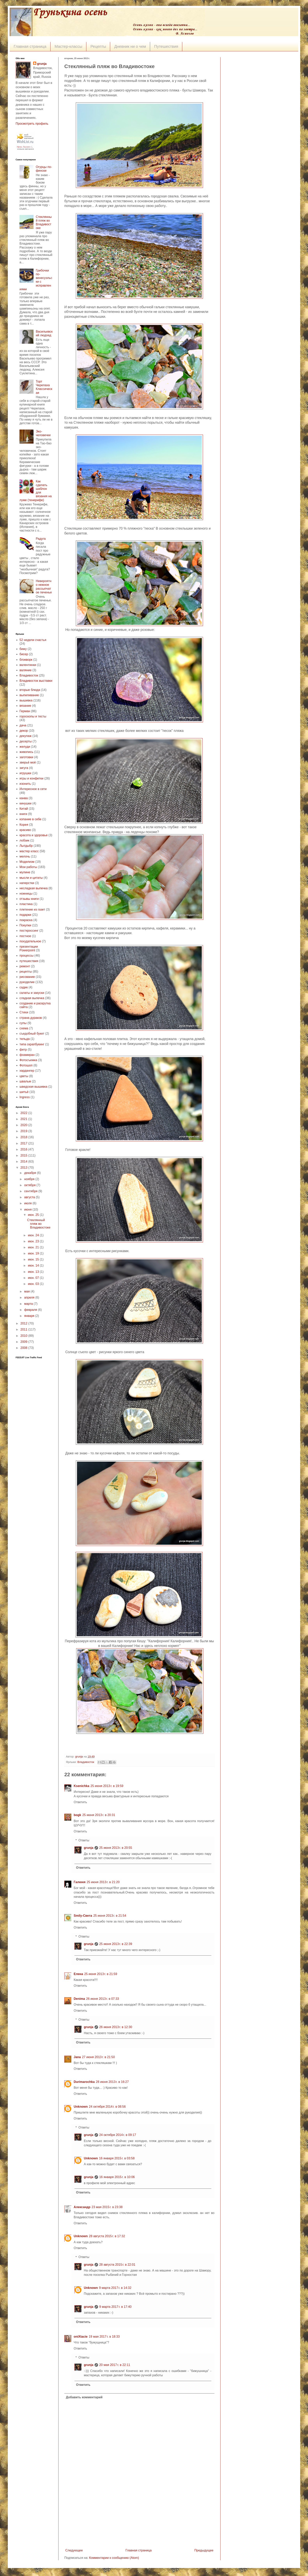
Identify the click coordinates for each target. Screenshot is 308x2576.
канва (23, 798)
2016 (24, 1149)
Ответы (84, 1840)
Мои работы (28, 867)
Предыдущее (203, 2550)
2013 (24, 1167)
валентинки (27, 665)
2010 (24, 1335)
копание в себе (30, 819)
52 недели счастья (32, 640)
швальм (25, 1081)
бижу (23, 649)
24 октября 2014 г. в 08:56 (107, 2106)
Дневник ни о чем (130, 46)
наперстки (26, 883)
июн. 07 (34, 1277)
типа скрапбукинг (31, 1044)
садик (23, 987)
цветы (23, 1076)
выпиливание (29, 695)
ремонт (24, 966)
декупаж (25, 736)
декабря (30, 1172)
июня (28, 1209)
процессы (26, 955)
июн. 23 (34, 1241)
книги (23, 814)
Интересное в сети (33, 789)
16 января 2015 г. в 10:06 (117, 2177)
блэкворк (25, 659)
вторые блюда (29, 689)
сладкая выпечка (31, 998)
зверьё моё (27, 762)
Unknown (81, 2106)
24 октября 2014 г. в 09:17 (117, 2135)
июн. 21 (34, 1247)
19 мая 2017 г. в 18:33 (104, 2336)
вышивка (26, 700)
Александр (82, 2207)
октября (30, 1185)
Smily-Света (83, 1915)
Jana (77, 2057)
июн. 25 (34, 1214)
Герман (24, 711)
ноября (29, 1179)
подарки (25, 914)
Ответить (80, 1802)
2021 (24, 1119)
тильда (24, 1038)
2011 (24, 1329)
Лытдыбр (26, 845)
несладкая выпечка (33, 888)
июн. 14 (34, 1265)
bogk (77, 1815)
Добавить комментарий (84, 2397)
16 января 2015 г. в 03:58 (117, 2158)
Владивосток (85, 1762)
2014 (24, 1161)
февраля (31, 1309)
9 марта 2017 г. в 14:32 (115, 2287)
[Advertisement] (139, 2517)
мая (27, 1291)
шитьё (23, 1092)
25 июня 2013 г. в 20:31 (98, 1815)
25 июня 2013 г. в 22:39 (115, 1944)
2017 (24, 1143)
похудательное (30, 941)
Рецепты (98, 46)
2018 (24, 1137)
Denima (79, 1998)
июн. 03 (34, 1283)
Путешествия (166, 46)
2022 (24, 1113)
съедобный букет (31, 1033)
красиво (25, 830)
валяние (25, 670)
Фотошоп (26, 1065)
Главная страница (30, 46)
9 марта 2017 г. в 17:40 (115, 2306)
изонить (25, 783)
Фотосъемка (28, 1060)
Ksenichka (81, 1786)
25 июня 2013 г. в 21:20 (103, 1882)
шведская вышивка (33, 1086)
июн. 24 (34, 1235)
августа (30, 1197)
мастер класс (29, 851)
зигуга (23, 768)
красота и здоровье (33, 835)
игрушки (25, 773)
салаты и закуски (31, 992)
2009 (24, 1341)
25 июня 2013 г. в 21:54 (109, 1915)
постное (25, 936)
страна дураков (30, 1017)
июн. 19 (34, 1253)
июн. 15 (34, 1259)
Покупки (25, 925)
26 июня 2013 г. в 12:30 (115, 2027)
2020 (24, 1125)
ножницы (26, 893)
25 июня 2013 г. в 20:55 (115, 1847)
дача (22, 725)
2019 (24, 1131)
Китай (23, 808)
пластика (26, 904)
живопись (26, 752)
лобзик (24, 840)
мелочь (24, 856)
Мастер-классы (68, 46)
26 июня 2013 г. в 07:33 (102, 1998)
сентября (31, 1191)
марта (29, 1303)
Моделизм (26, 861)
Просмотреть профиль (32, 123)
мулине (24, 872)
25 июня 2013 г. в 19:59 (106, 1786)
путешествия (28, 961)
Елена (78, 1974)
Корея (23, 824)
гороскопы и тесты (32, 716)
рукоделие (27, 982)
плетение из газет (32, 909)
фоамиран (27, 1054)
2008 (24, 1347)
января (29, 1315)
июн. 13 (34, 1271)
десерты (25, 741)
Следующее (74, 2550)
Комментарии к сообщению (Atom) (114, 2557)
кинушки (25, 803)
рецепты (25, 971)
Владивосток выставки (35, 680)
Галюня (80, 1882)
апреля (29, 1297)
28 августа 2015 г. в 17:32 (107, 2236)
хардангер (26, 1070)
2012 (24, 1323)
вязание (25, 705)
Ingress (24, 1097)
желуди (24, 746)
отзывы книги (29, 898)
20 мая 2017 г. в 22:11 (114, 2365)
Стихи (23, 1012)
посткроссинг (28, 930)
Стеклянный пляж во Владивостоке (38, 1223)
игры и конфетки (31, 778)
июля (28, 1203)
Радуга (41, 538)
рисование (27, 976)
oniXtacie (81, 2336)
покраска (26, 920)
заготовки (26, 757)
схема (23, 1028)
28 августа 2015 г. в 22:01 (117, 2264)
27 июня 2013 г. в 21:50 (98, 2057)
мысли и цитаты (31, 877)
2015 (24, 1155)
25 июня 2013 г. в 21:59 (100, 1974)
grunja (79, 1756)
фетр (23, 1049)
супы (23, 1023)
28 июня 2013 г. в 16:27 (112, 2081)
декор (23, 730)
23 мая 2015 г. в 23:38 (107, 2207)
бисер (23, 654)
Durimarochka (84, 2081)
